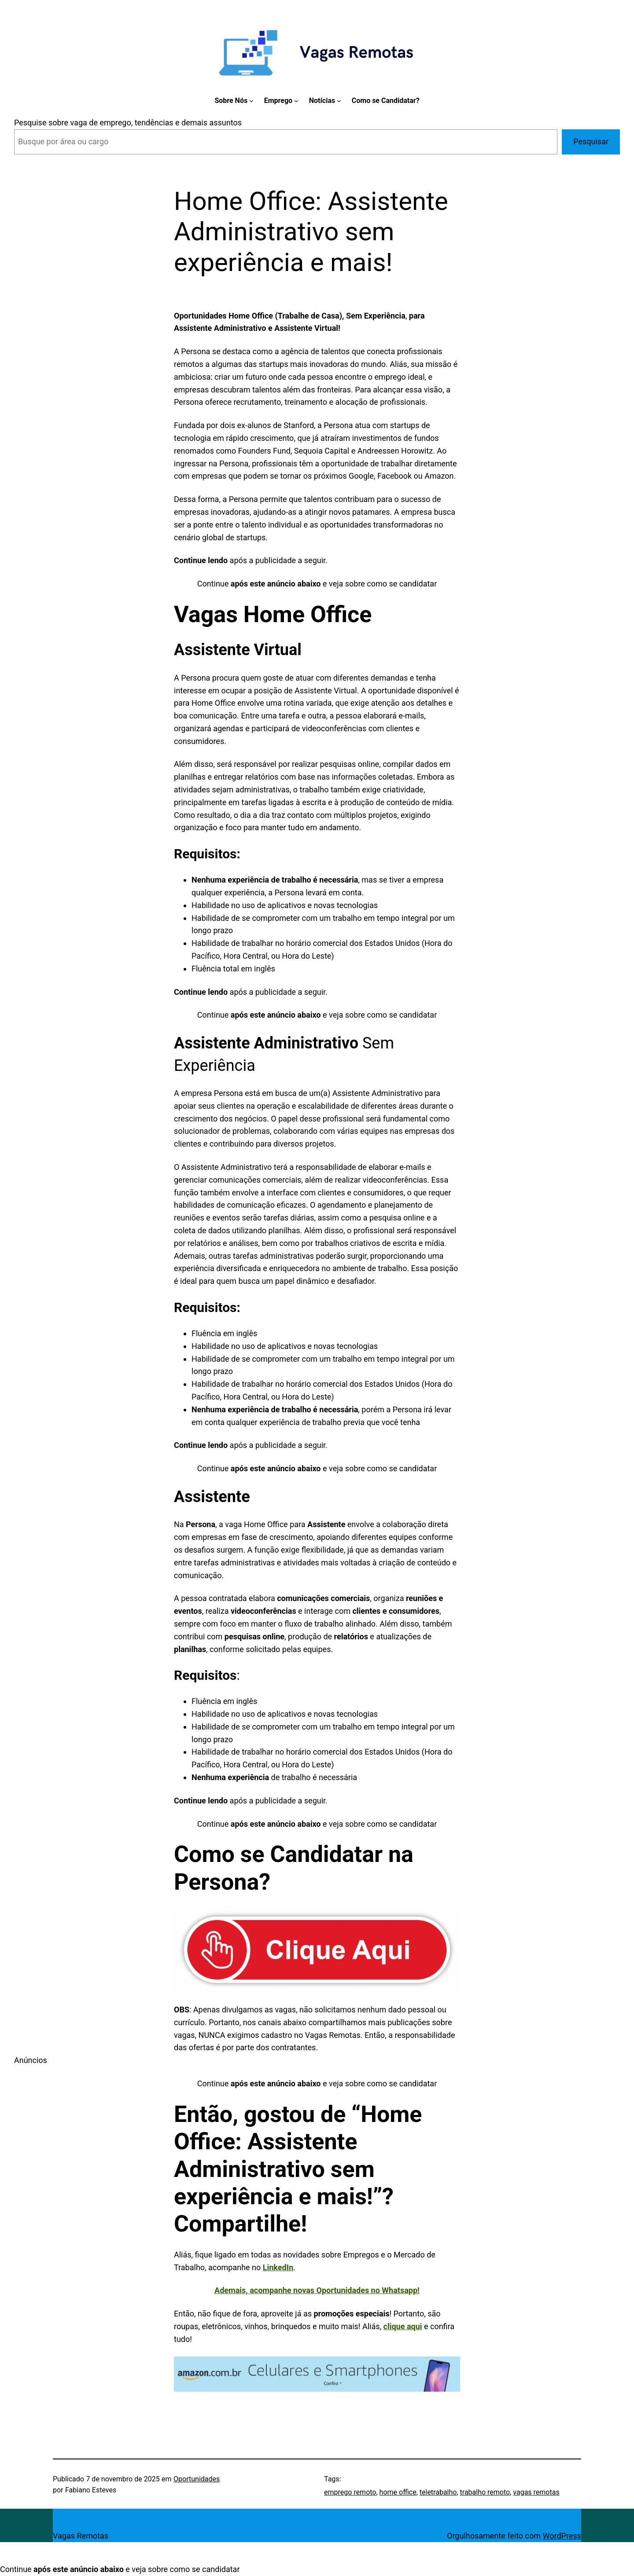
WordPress (562, 2535)
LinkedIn (278, 2267)
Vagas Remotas (80, 2535)
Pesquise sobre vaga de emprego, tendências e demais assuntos (128, 122)
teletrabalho (438, 2492)
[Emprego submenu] (296, 101)
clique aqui (402, 2326)
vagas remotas (536, 2492)
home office (398, 2492)
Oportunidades (196, 2479)
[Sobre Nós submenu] (251, 101)
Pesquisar (590, 141)
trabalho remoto (485, 2492)
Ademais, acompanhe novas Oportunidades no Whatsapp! (317, 2290)
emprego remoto (350, 2492)
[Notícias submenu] (339, 101)
